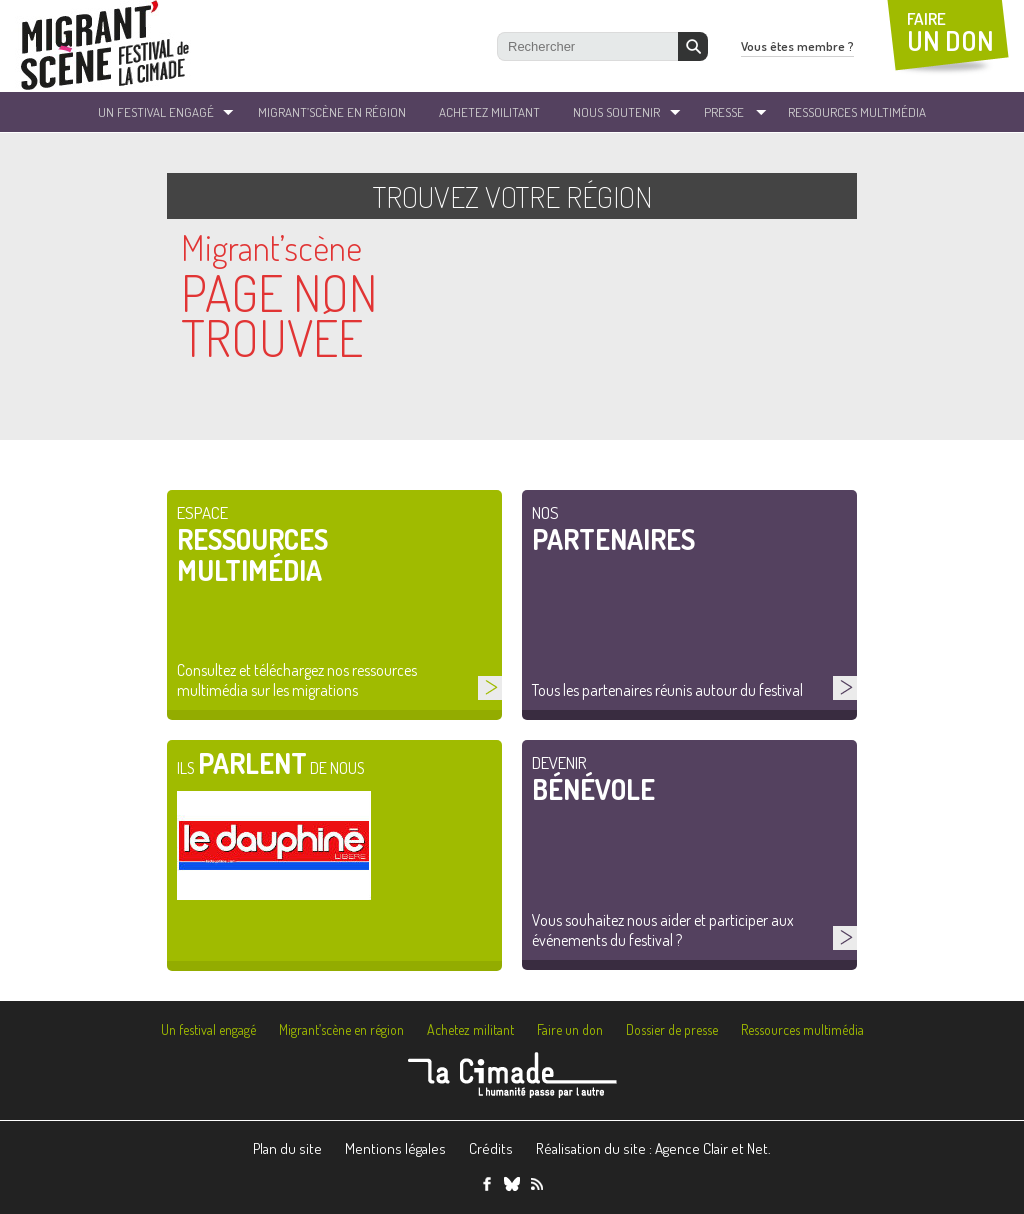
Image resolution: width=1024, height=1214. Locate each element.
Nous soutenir (616, 112)
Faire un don (570, 1029)
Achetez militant (489, 112)
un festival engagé (156, 112)
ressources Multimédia (857, 112)
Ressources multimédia (802, 1029)
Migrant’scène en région (341, 1029)
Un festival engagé (208, 1029)
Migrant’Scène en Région (332, 112)
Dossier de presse (672, 1029)
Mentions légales (395, 1148)
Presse (724, 112)
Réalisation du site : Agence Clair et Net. (653, 1148)
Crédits (491, 1148)
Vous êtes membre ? (797, 46)
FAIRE (950, 32)
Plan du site (287, 1148)
